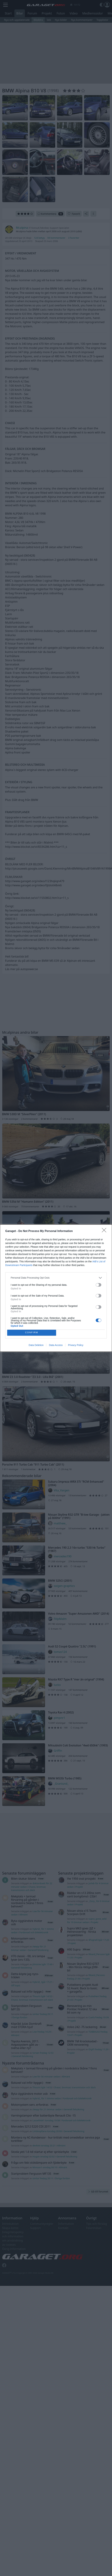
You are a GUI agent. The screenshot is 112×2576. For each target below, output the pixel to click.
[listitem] (56, 1278)
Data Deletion (36, 1345)
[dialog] (56, 1288)
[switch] (98, 1285)
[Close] (105, 1231)
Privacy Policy (75, 1345)
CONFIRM (31, 1332)
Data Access (56, 1345)
